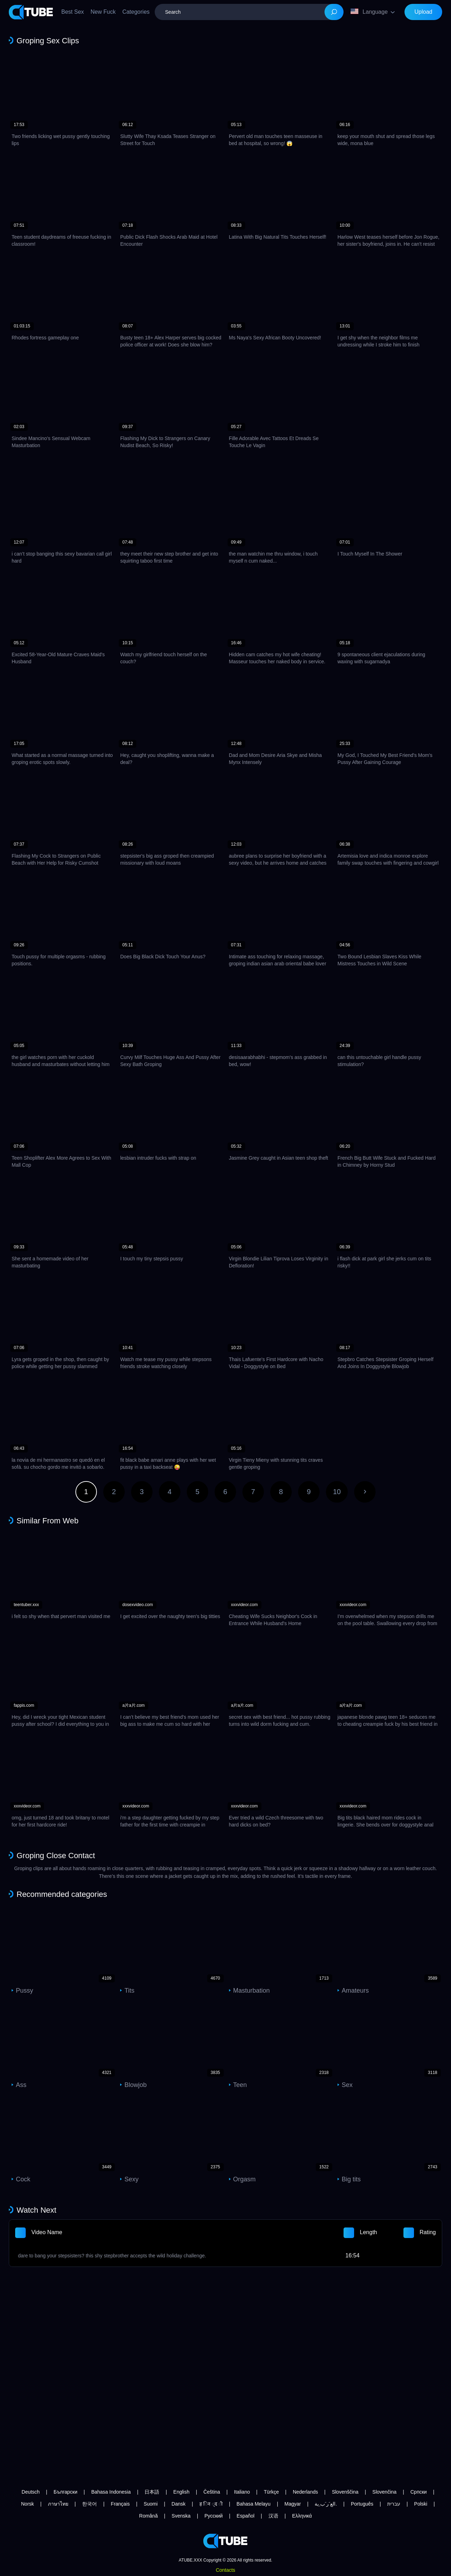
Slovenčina (384, 2492)
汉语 (273, 2516)
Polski (420, 2504)
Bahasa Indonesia (111, 2492)
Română (148, 2516)
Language (369, 11)
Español (246, 2516)
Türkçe (271, 2492)
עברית (393, 2504)
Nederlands (305, 2492)
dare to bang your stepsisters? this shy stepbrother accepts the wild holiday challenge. (112, 2255)
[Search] (334, 12)
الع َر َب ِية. (326, 2504)
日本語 (151, 2492)
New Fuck (103, 12)
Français (120, 2504)
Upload (423, 12)
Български (65, 2492)
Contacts (225, 2570)
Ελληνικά (302, 2516)
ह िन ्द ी (211, 2504)
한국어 (89, 2504)
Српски (418, 2492)
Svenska (181, 2516)
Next (365, 1492)
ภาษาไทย (58, 2504)
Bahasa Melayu (253, 2504)
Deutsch (30, 2492)
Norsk (27, 2504)
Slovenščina (345, 2492)
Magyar (292, 2504)
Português (362, 2504)
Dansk (179, 2504)
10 (337, 1492)
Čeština (211, 2492)
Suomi (151, 2504)
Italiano (242, 2492)
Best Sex (72, 12)
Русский (213, 2516)
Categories (135, 12)
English (181, 2492)
